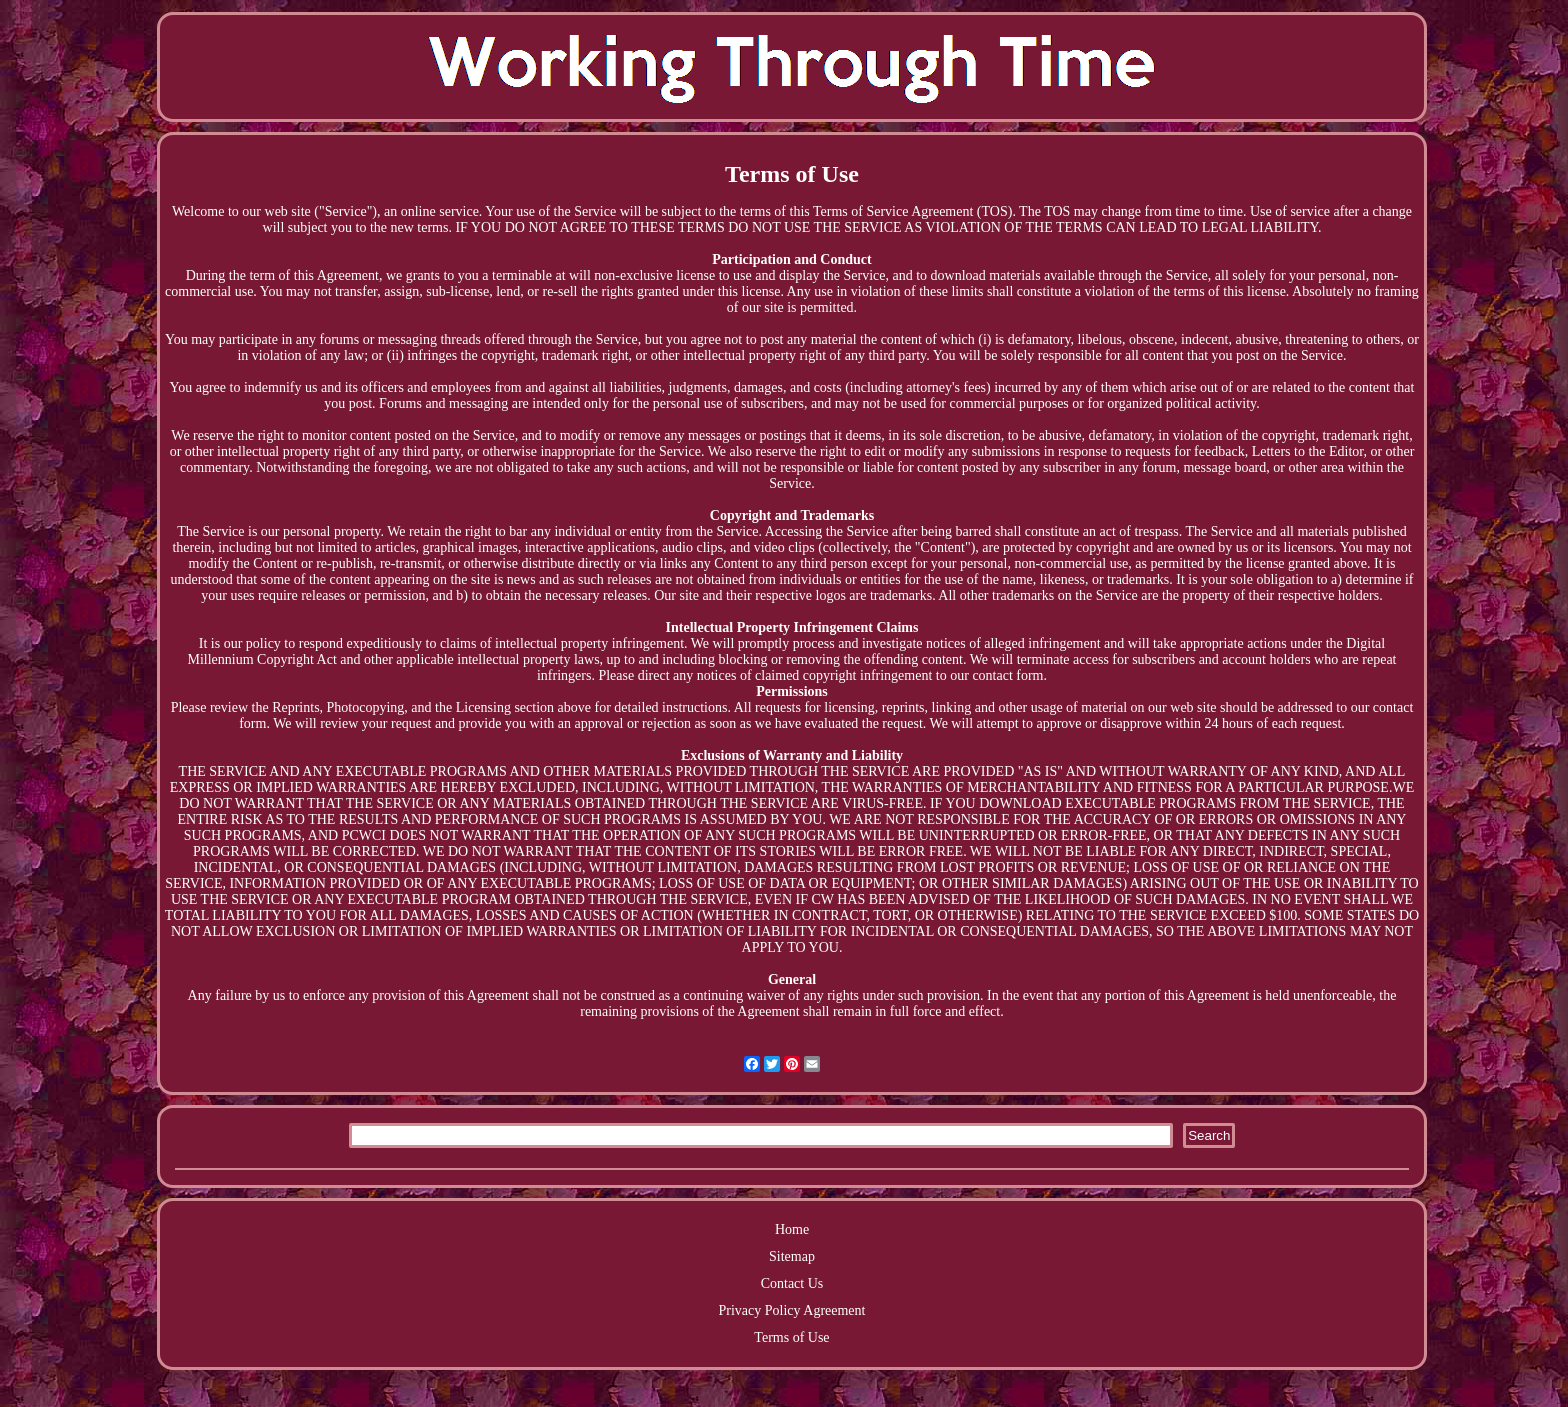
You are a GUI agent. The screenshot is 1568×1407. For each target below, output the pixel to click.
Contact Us (792, 1283)
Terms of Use (791, 1337)
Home (792, 1229)
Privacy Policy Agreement (792, 1310)
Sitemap (792, 1256)
